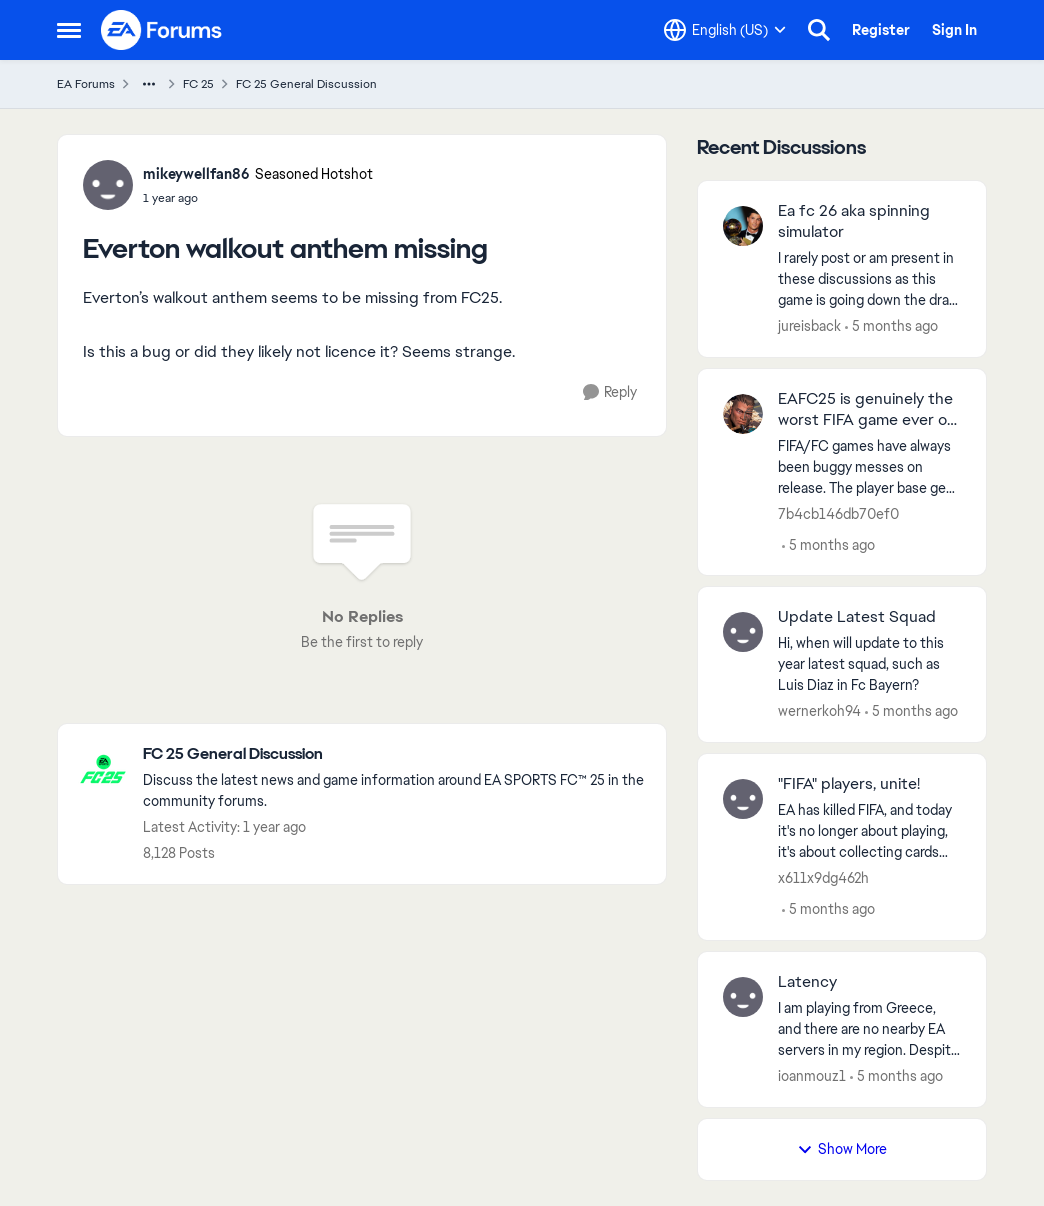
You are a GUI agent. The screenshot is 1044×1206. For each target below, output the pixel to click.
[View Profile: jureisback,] (743, 226)
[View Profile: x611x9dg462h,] (743, 799)
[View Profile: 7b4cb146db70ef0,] (743, 414)
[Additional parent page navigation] (149, 84)
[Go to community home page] (162, 30)
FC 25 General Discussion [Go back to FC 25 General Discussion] (306, 84)
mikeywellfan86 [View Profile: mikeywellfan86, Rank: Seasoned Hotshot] (196, 174)
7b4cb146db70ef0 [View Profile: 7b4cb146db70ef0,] (838, 513)
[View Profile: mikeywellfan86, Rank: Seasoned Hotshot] (108, 185)
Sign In (954, 30)
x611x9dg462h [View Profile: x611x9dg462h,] (823, 878)
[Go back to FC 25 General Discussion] (394, 754)
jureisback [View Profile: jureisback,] (809, 326)
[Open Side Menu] (69, 30)
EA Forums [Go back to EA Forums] (86, 84)
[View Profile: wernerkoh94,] (743, 632)
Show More (842, 1149)
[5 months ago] (891, 326)
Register (881, 30)
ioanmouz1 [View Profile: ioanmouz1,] (812, 1076)
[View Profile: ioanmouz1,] (743, 997)
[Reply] (610, 392)
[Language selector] (725, 30)
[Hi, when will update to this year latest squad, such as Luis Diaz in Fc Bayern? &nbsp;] (869, 664)
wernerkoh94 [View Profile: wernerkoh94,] (819, 711)
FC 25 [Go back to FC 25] (198, 84)
